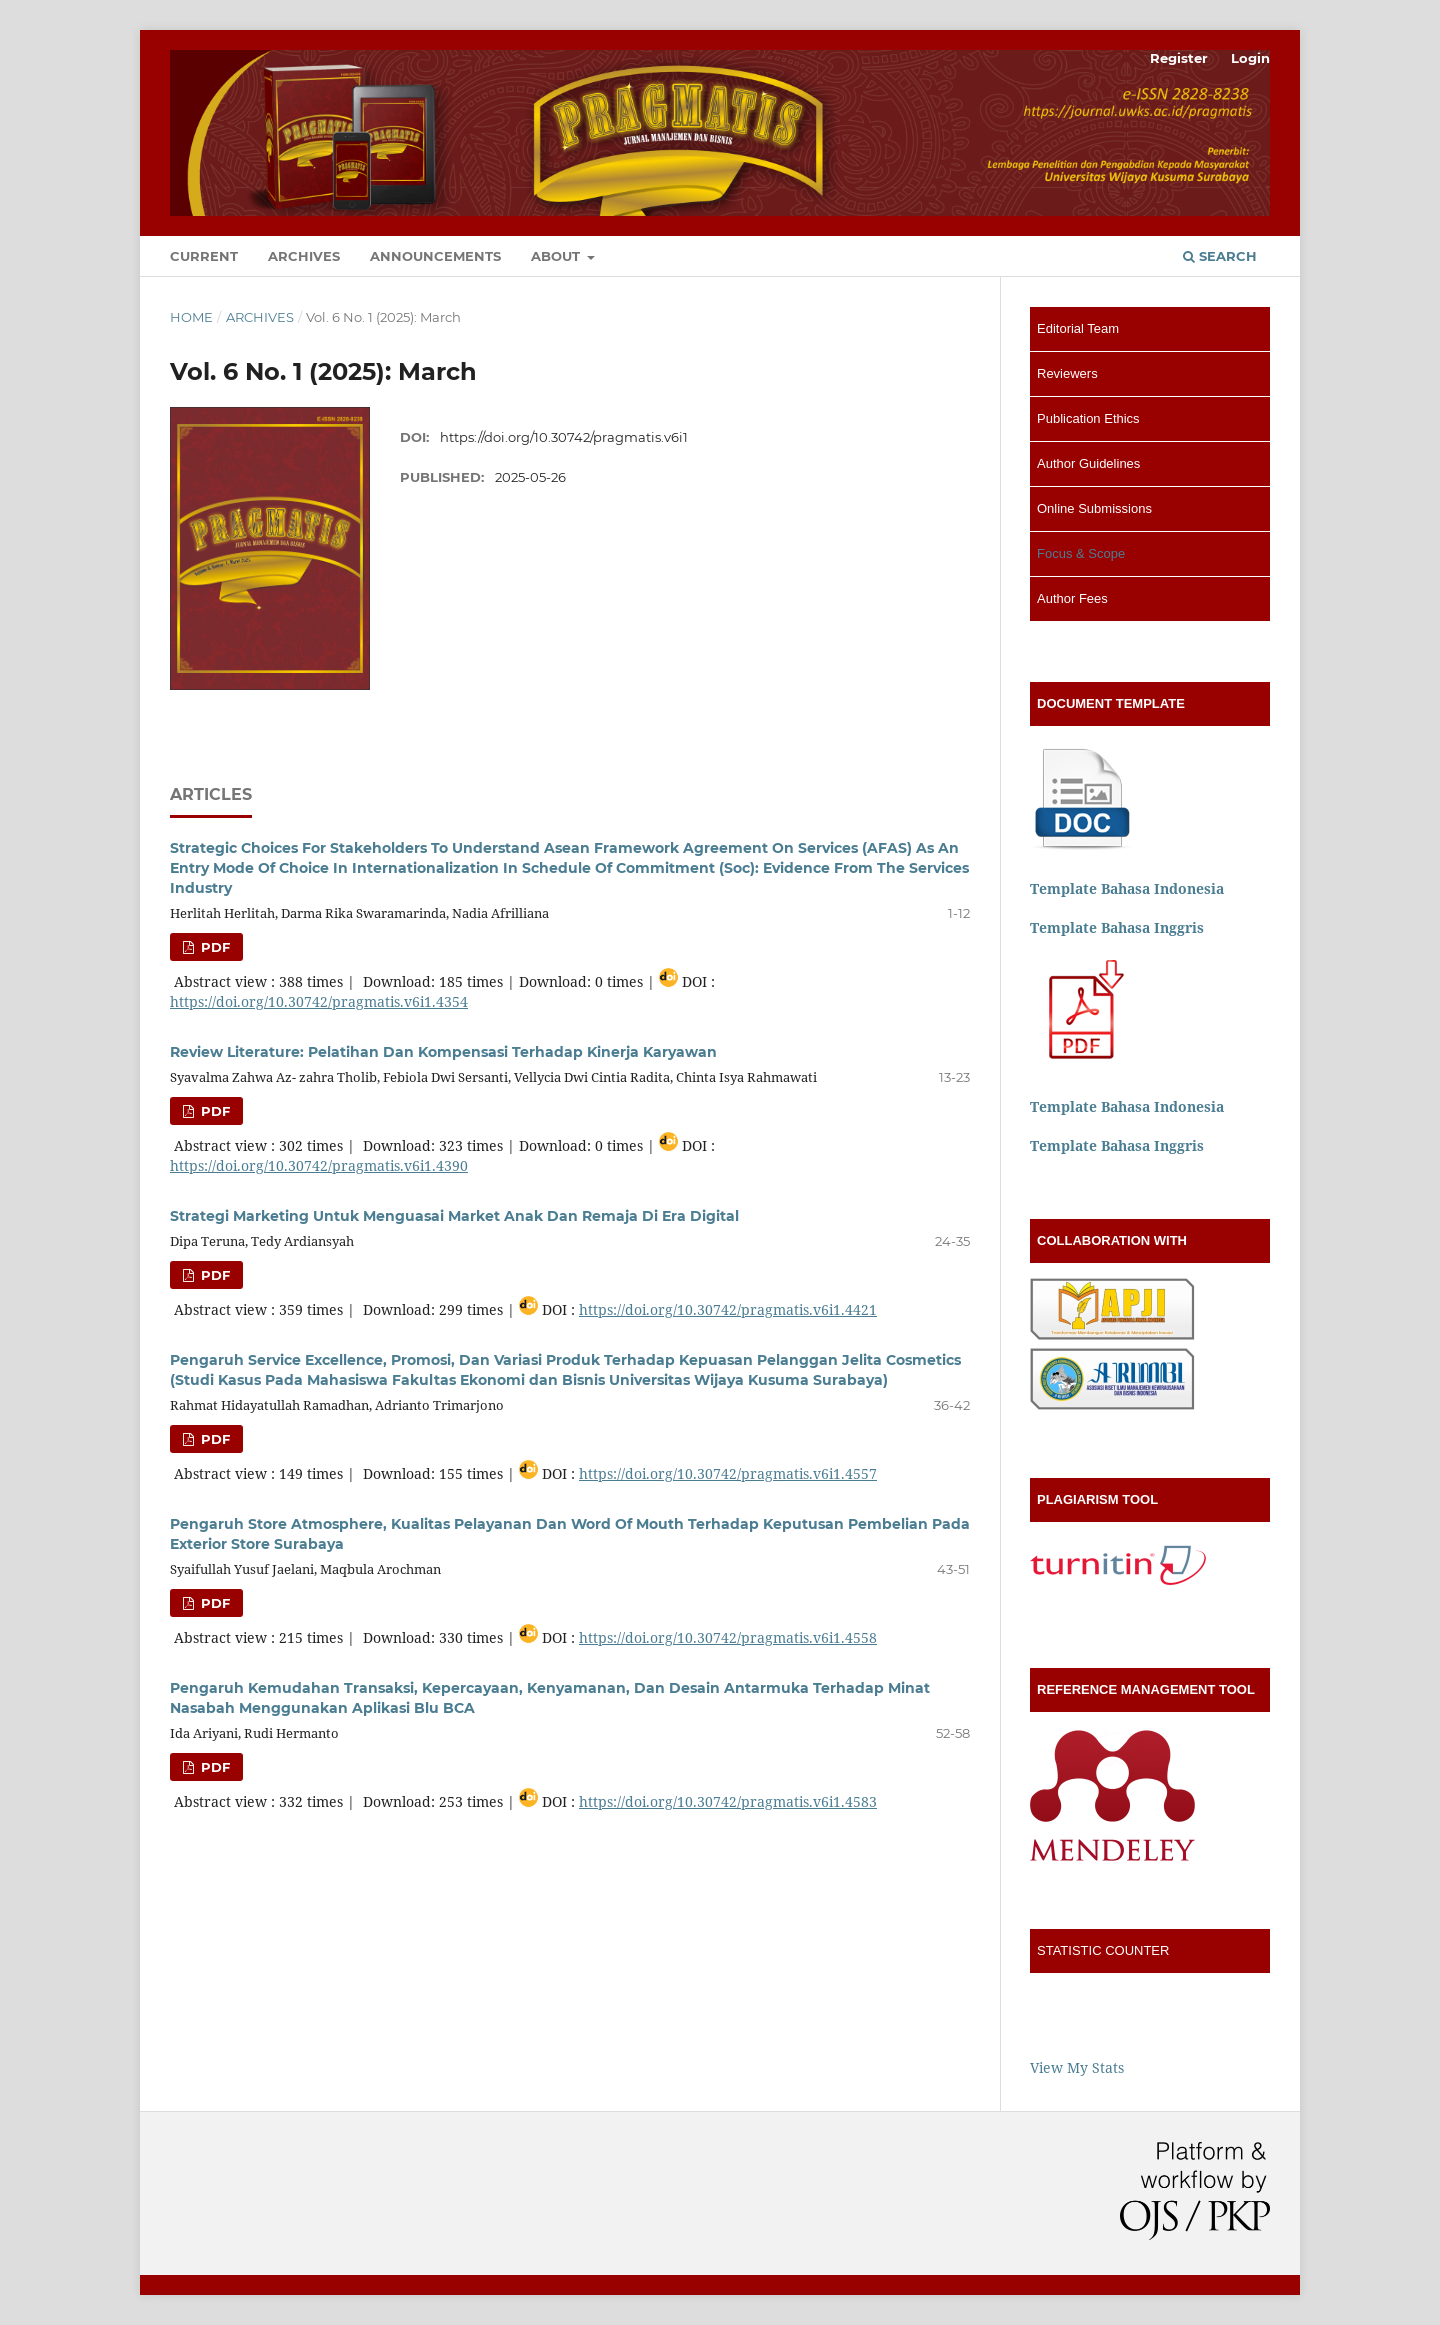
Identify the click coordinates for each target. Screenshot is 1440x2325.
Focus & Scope (1081, 553)
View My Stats (1077, 2067)
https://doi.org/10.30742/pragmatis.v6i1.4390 (319, 1165)
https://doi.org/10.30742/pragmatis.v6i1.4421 (728, 1309)
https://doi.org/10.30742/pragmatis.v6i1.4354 (319, 1001)
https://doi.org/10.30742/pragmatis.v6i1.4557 (728, 1473)
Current (204, 256)
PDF (213, 947)
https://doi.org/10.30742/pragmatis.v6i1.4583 (728, 1801)
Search (1220, 256)
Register (1179, 58)
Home (191, 317)
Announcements (435, 256)
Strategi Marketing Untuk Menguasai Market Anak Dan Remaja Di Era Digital (454, 1216)
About (557, 256)
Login (1250, 58)
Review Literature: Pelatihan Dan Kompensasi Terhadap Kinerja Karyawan (443, 1052)
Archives (304, 256)
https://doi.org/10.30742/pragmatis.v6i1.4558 (728, 1637)
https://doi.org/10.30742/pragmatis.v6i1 (564, 437)
